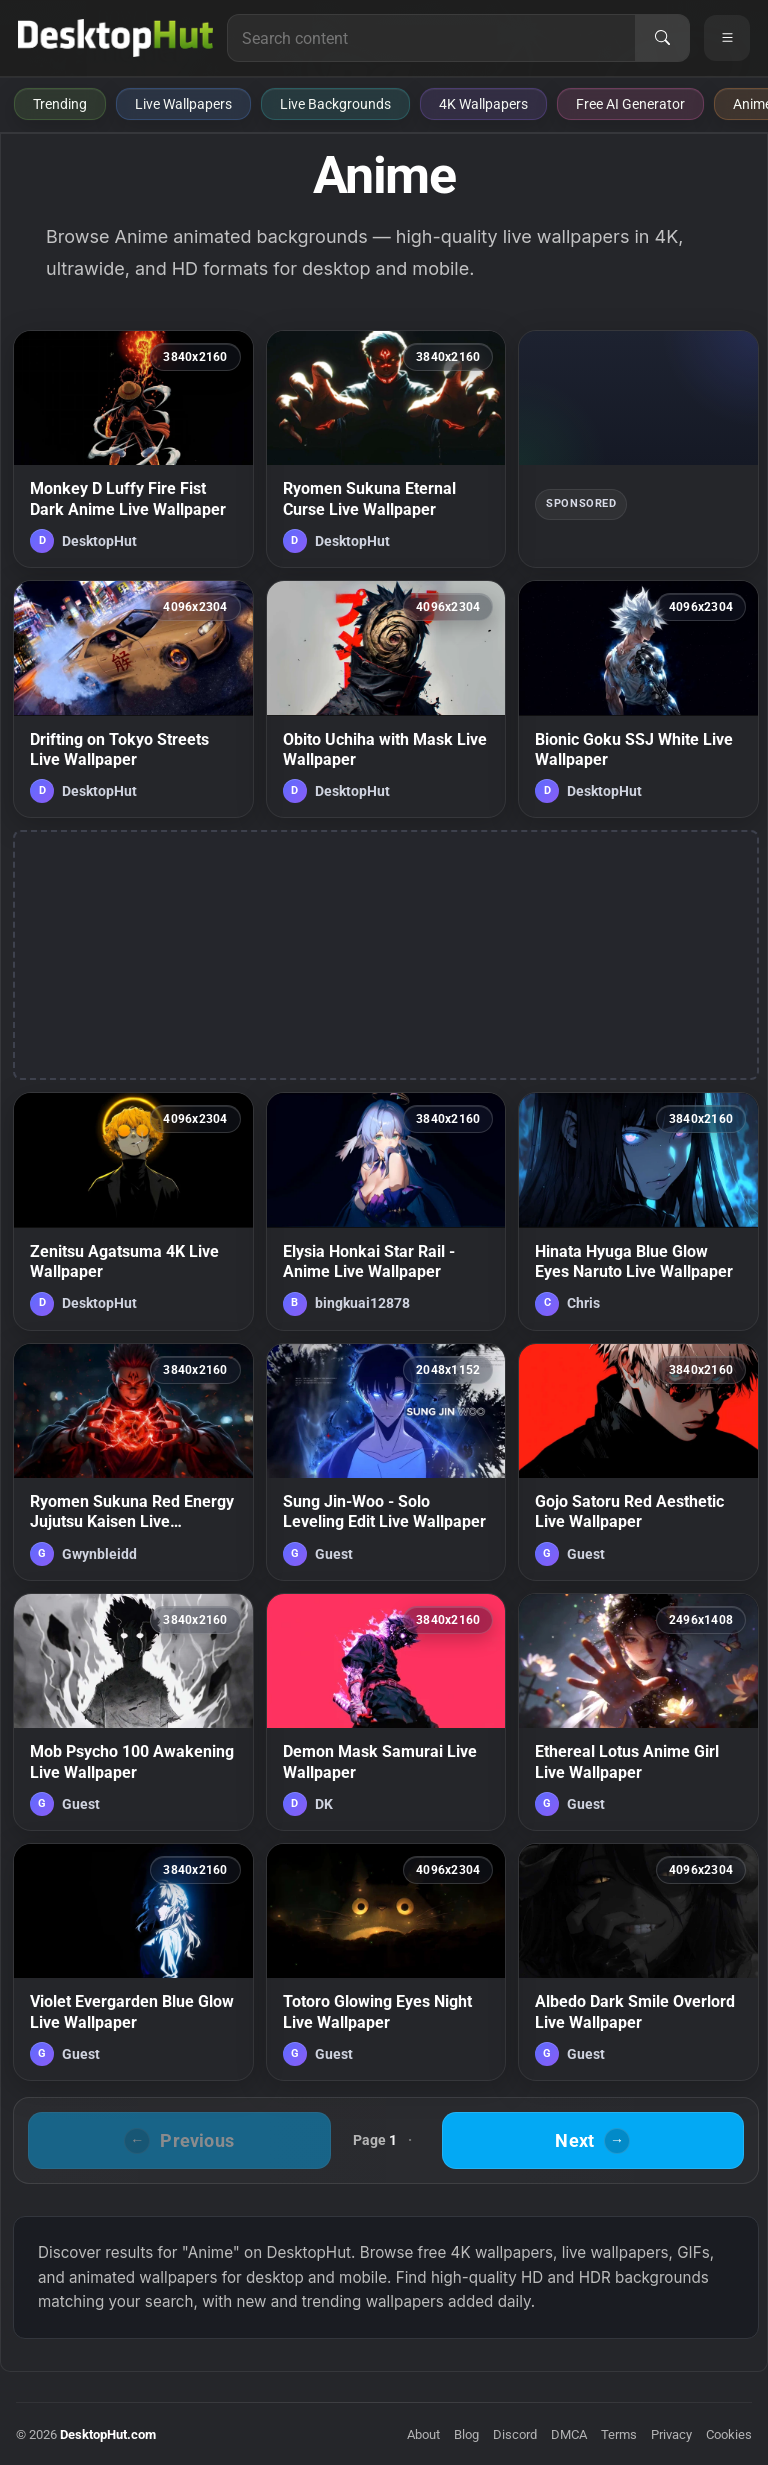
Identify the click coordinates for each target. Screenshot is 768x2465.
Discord (515, 2434)
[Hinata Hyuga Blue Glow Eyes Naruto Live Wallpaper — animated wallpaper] (638, 1211)
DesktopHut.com (108, 2434)
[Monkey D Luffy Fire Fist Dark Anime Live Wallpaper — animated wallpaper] (133, 449)
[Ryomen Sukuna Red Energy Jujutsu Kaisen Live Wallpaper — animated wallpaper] (133, 1462)
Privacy (671, 2434)
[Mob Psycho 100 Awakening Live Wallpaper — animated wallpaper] (133, 1712)
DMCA (569, 2434)
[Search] (662, 38)
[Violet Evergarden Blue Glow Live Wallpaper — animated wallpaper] (133, 1962)
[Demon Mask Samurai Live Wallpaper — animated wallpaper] (386, 1712)
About (423, 2434)
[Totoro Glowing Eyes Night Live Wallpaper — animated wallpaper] (386, 1962)
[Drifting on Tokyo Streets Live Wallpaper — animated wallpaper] (133, 699)
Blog (466, 2434)
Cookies (729, 2434)
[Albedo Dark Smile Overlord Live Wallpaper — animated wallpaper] (638, 1962)
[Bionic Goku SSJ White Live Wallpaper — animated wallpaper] (638, 699)
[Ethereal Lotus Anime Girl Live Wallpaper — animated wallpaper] (638, 1712)
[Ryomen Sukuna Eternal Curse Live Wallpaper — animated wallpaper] (386, 449)
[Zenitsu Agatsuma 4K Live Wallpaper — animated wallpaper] (133, 1211)
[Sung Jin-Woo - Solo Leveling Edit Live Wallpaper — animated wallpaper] (386, 1462)
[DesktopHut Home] (115, 38)
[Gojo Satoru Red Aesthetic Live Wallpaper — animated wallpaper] (638, 1462)
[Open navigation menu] (727, 38)
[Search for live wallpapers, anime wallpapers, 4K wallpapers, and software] (431, 38)
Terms (619, 2434)
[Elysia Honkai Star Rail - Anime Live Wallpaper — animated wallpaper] (386, 1211)
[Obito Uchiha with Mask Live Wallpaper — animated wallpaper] (386, 699)
